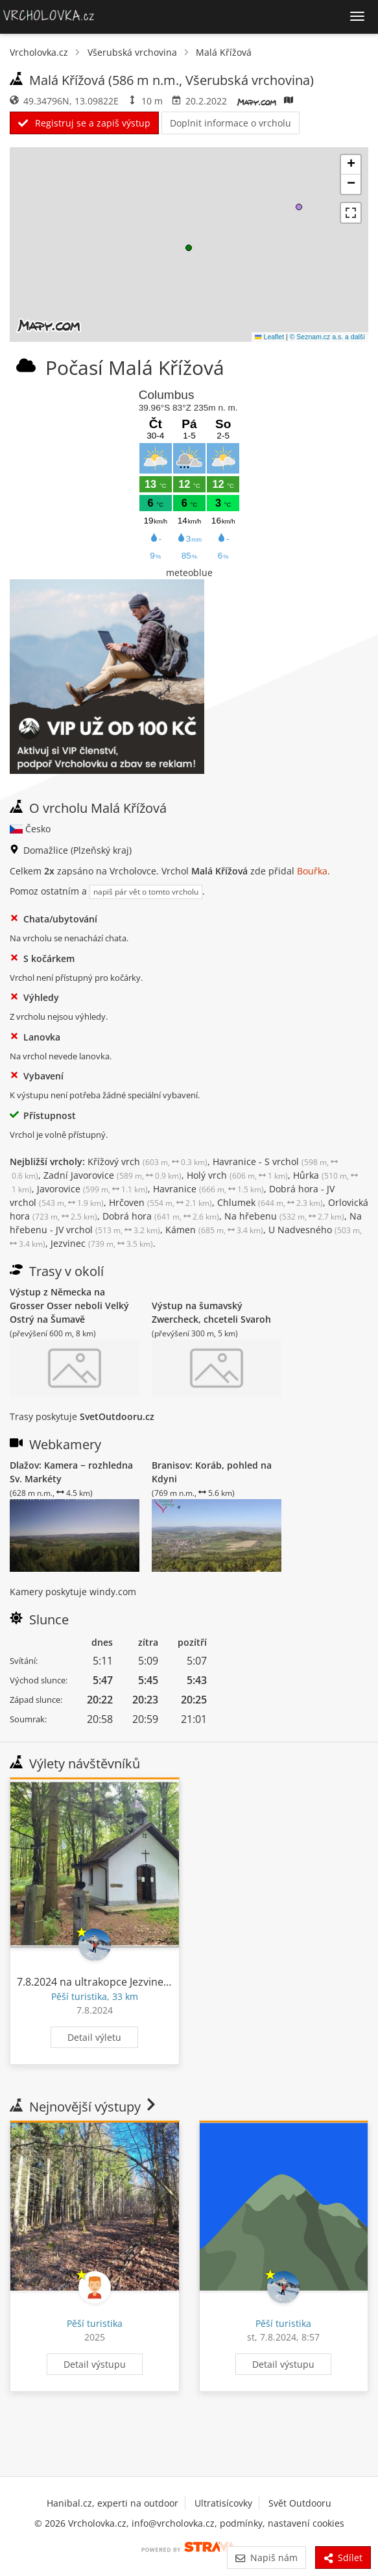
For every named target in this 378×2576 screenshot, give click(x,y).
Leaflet (269, 337)
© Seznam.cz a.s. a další (327, 337)
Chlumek (270, 1202)
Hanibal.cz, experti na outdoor (112, 2503)
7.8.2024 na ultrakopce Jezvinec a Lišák (110, 1982)
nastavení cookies (306, 2523)
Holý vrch (237, 1175)
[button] (188, 248)
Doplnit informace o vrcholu (230, 123)
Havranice (208, 1189)
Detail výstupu (95, 2364)
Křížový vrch (147, 1161)
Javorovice (92, 1189)
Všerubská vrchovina (132, 52)
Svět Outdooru (299, 2503)
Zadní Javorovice (112, 1175)
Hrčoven (160, 1202)
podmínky (241, 2523)
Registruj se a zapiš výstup (84, 123)
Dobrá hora (160, 1216)
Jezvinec (102, 1243)
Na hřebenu (284, 1216)
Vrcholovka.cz (39, 52)
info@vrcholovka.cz (173, 2523)
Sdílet (343, 2557)
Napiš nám (266, 2557)
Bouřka (312, 871)
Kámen (214, 1229)
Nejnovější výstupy (84, 2106)
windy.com (112, 1591)
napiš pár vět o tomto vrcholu (145, 891)
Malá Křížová (224, 52)
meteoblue (189, 572)
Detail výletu (94, 2037)
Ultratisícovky (223, 2503)
